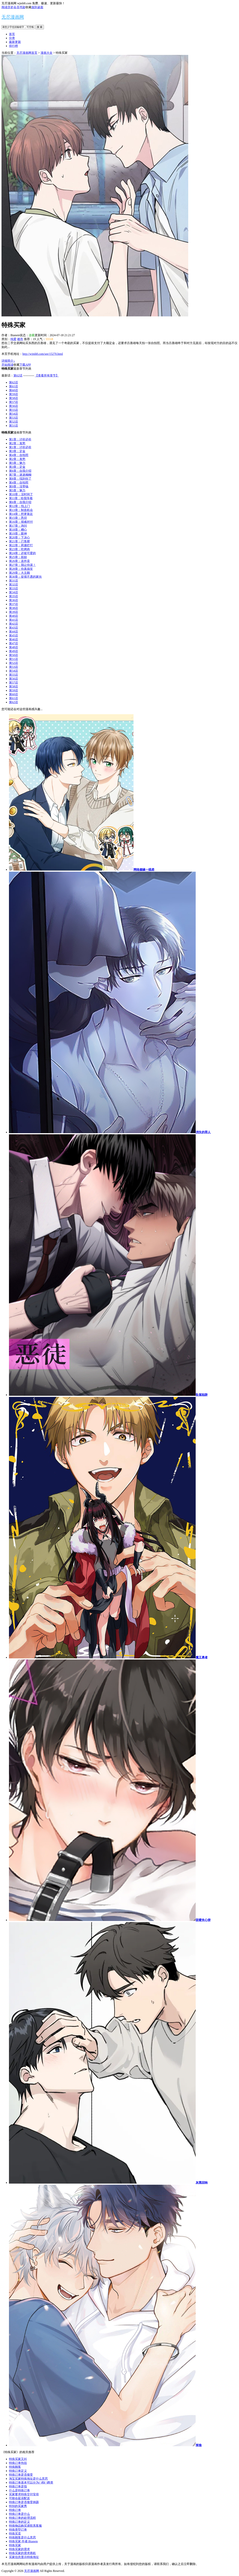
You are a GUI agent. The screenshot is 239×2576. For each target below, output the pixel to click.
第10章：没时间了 (21, 494)
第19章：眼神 (18, 533)
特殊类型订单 (18, 2529)
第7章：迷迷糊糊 (20, 474)
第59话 (13, 394)
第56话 (13, 406)
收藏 (28, 7)
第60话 (13, 390)
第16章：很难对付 (21, 521)
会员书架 (19, 7)
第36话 (13, 600)
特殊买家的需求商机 (22, 2553)
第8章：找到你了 (20, 478)
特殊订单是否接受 (21, 2474)
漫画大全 (46, 52)
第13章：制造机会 (21, 510)
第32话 (13, 584)
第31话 (13, 580)
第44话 (13, 631)
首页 (12, 34)
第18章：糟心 (18, 529)
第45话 (13, 635)
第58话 (13, 398)
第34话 (13, 592)
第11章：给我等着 (21, 498)
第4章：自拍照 (18, 455)
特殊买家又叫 (18, 2459)
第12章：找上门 (19, 506)
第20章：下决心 (19, 537)
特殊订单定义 (18, 2470)
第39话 (13, 612)
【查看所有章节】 (47, 375)
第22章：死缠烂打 (21, 545)
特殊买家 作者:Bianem (23, 2541)
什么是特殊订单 (19, 2490)
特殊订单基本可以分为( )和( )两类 (31, 2482)
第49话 (13, 651)
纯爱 (13, 339)
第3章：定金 (17, 451)
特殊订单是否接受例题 (24, 2502)
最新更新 (15, 42)
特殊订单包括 (18, 2462)
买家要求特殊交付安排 (24, 2494)
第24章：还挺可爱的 (22, 553)
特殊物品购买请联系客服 (25, 2525)
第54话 (13, 413)
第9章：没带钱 (18, 486)
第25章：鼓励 (18, 557)
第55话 (13, 409)
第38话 (13, 608)
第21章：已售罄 (19, 541)
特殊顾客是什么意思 (22, 2537)
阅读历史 (7, 7)
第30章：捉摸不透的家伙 (25, 576)
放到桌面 (37, 7)
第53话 (13, 417)
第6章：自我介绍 (20, 470)
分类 (12, 38)
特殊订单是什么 (19, 2513)
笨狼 (199, 2445)
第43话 (13, 627)
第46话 (13, 639)
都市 (20, 339)
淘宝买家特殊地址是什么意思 (28, 2478)
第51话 (13, 425)
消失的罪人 (203, 1132)
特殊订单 (15, 2510)
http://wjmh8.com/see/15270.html (42, 353)
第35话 (13, 596)
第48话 (13, 647)
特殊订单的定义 (19, 2521)
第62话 (17, 375)
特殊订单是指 (18, 2486)
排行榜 (13, 45)
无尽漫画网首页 (26, 52)
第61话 (13, 386)
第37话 (13, 604)
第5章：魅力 (17, 463)
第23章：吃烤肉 (19, 549)
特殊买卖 (15, 2533)
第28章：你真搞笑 (21, 568)
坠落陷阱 (202, 1394)
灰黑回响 (202, 2182)
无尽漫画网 (12, 17)
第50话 (13, 655)
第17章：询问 (18, 525)
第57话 (13, 402)
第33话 (13, 588)
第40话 (13, 615)
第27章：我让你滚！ (22, 564)
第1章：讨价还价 (20, 439)
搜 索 (39, 27)
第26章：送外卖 (19, 561)
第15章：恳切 (18, 517)
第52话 (13, 421)
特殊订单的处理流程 (22, 2517)
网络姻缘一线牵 (144, 869)
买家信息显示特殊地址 (24, 2557)
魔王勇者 (202, 1657)
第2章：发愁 (17, 443)
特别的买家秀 (18, 2506)
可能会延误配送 (19, 2498)
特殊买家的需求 (19, 2549)
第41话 (13, 619)
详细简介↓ (8, 360)
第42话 (13, 623)
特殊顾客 (15, 2466)
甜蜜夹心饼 (203, 1920)
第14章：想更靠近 (21, 513)
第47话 (13, 643)
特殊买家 (15, 2545)
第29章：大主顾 (19, 572)
